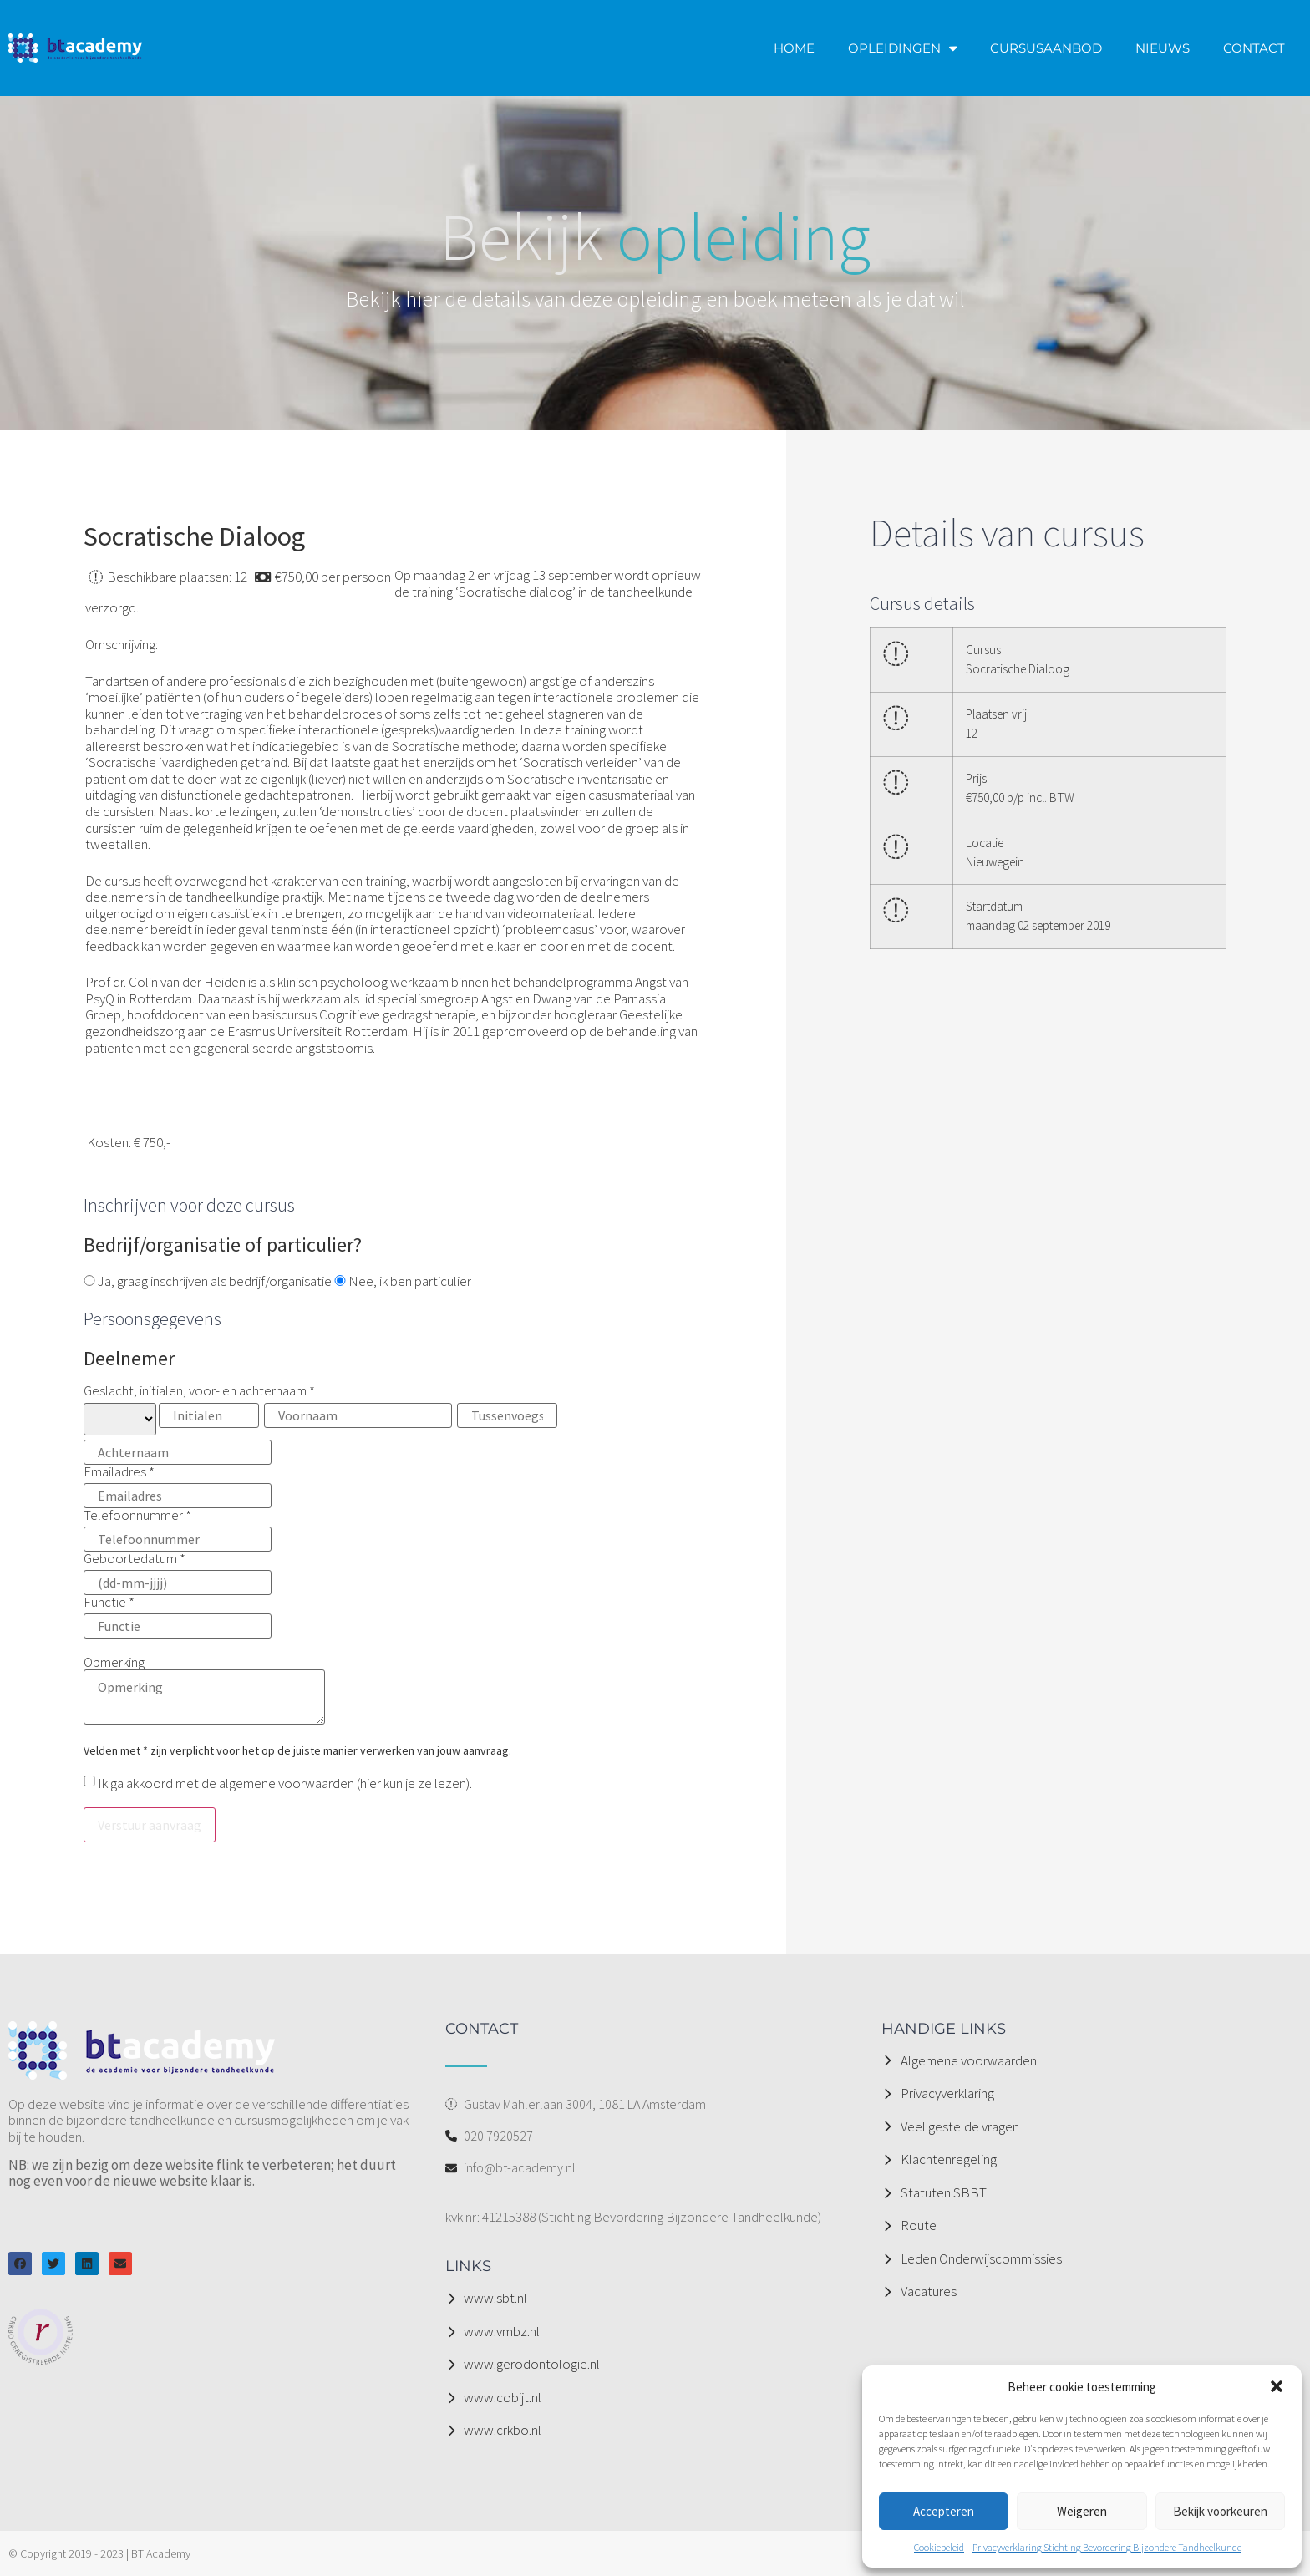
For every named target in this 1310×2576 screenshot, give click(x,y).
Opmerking (204, 1691)
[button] (1276, 2386)
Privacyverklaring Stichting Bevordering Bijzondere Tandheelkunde (1106, 2547)
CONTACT (1254, 48)
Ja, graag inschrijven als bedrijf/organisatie (208, 1282)
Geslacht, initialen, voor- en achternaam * (323, 1424)
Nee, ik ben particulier (402, 1282)
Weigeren (1082, 2511)
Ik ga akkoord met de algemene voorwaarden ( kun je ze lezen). (283, 1783)
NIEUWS (1162, 48)
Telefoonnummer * (178, 1528)
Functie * (178, 1615)
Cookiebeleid (939, 2547)
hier (370, 1783)
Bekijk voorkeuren (1220, 2511)
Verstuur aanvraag (149, 1824)
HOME (794, 48)
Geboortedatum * (178, 1572)
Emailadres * (178, 1485)
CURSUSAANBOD (1046, 48)
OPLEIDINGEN (902, 48)
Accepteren (943, 2511)
